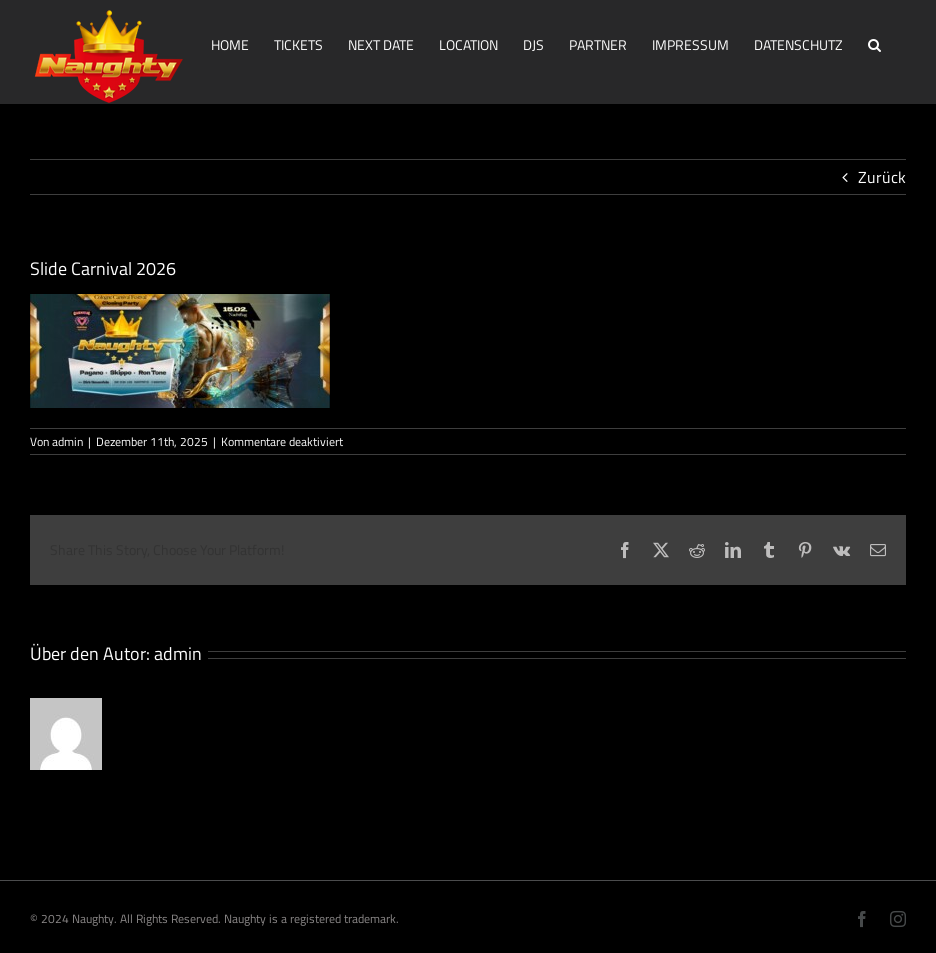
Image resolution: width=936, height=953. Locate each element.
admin (67, 441)
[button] (874, 43)
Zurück (882, 177)
